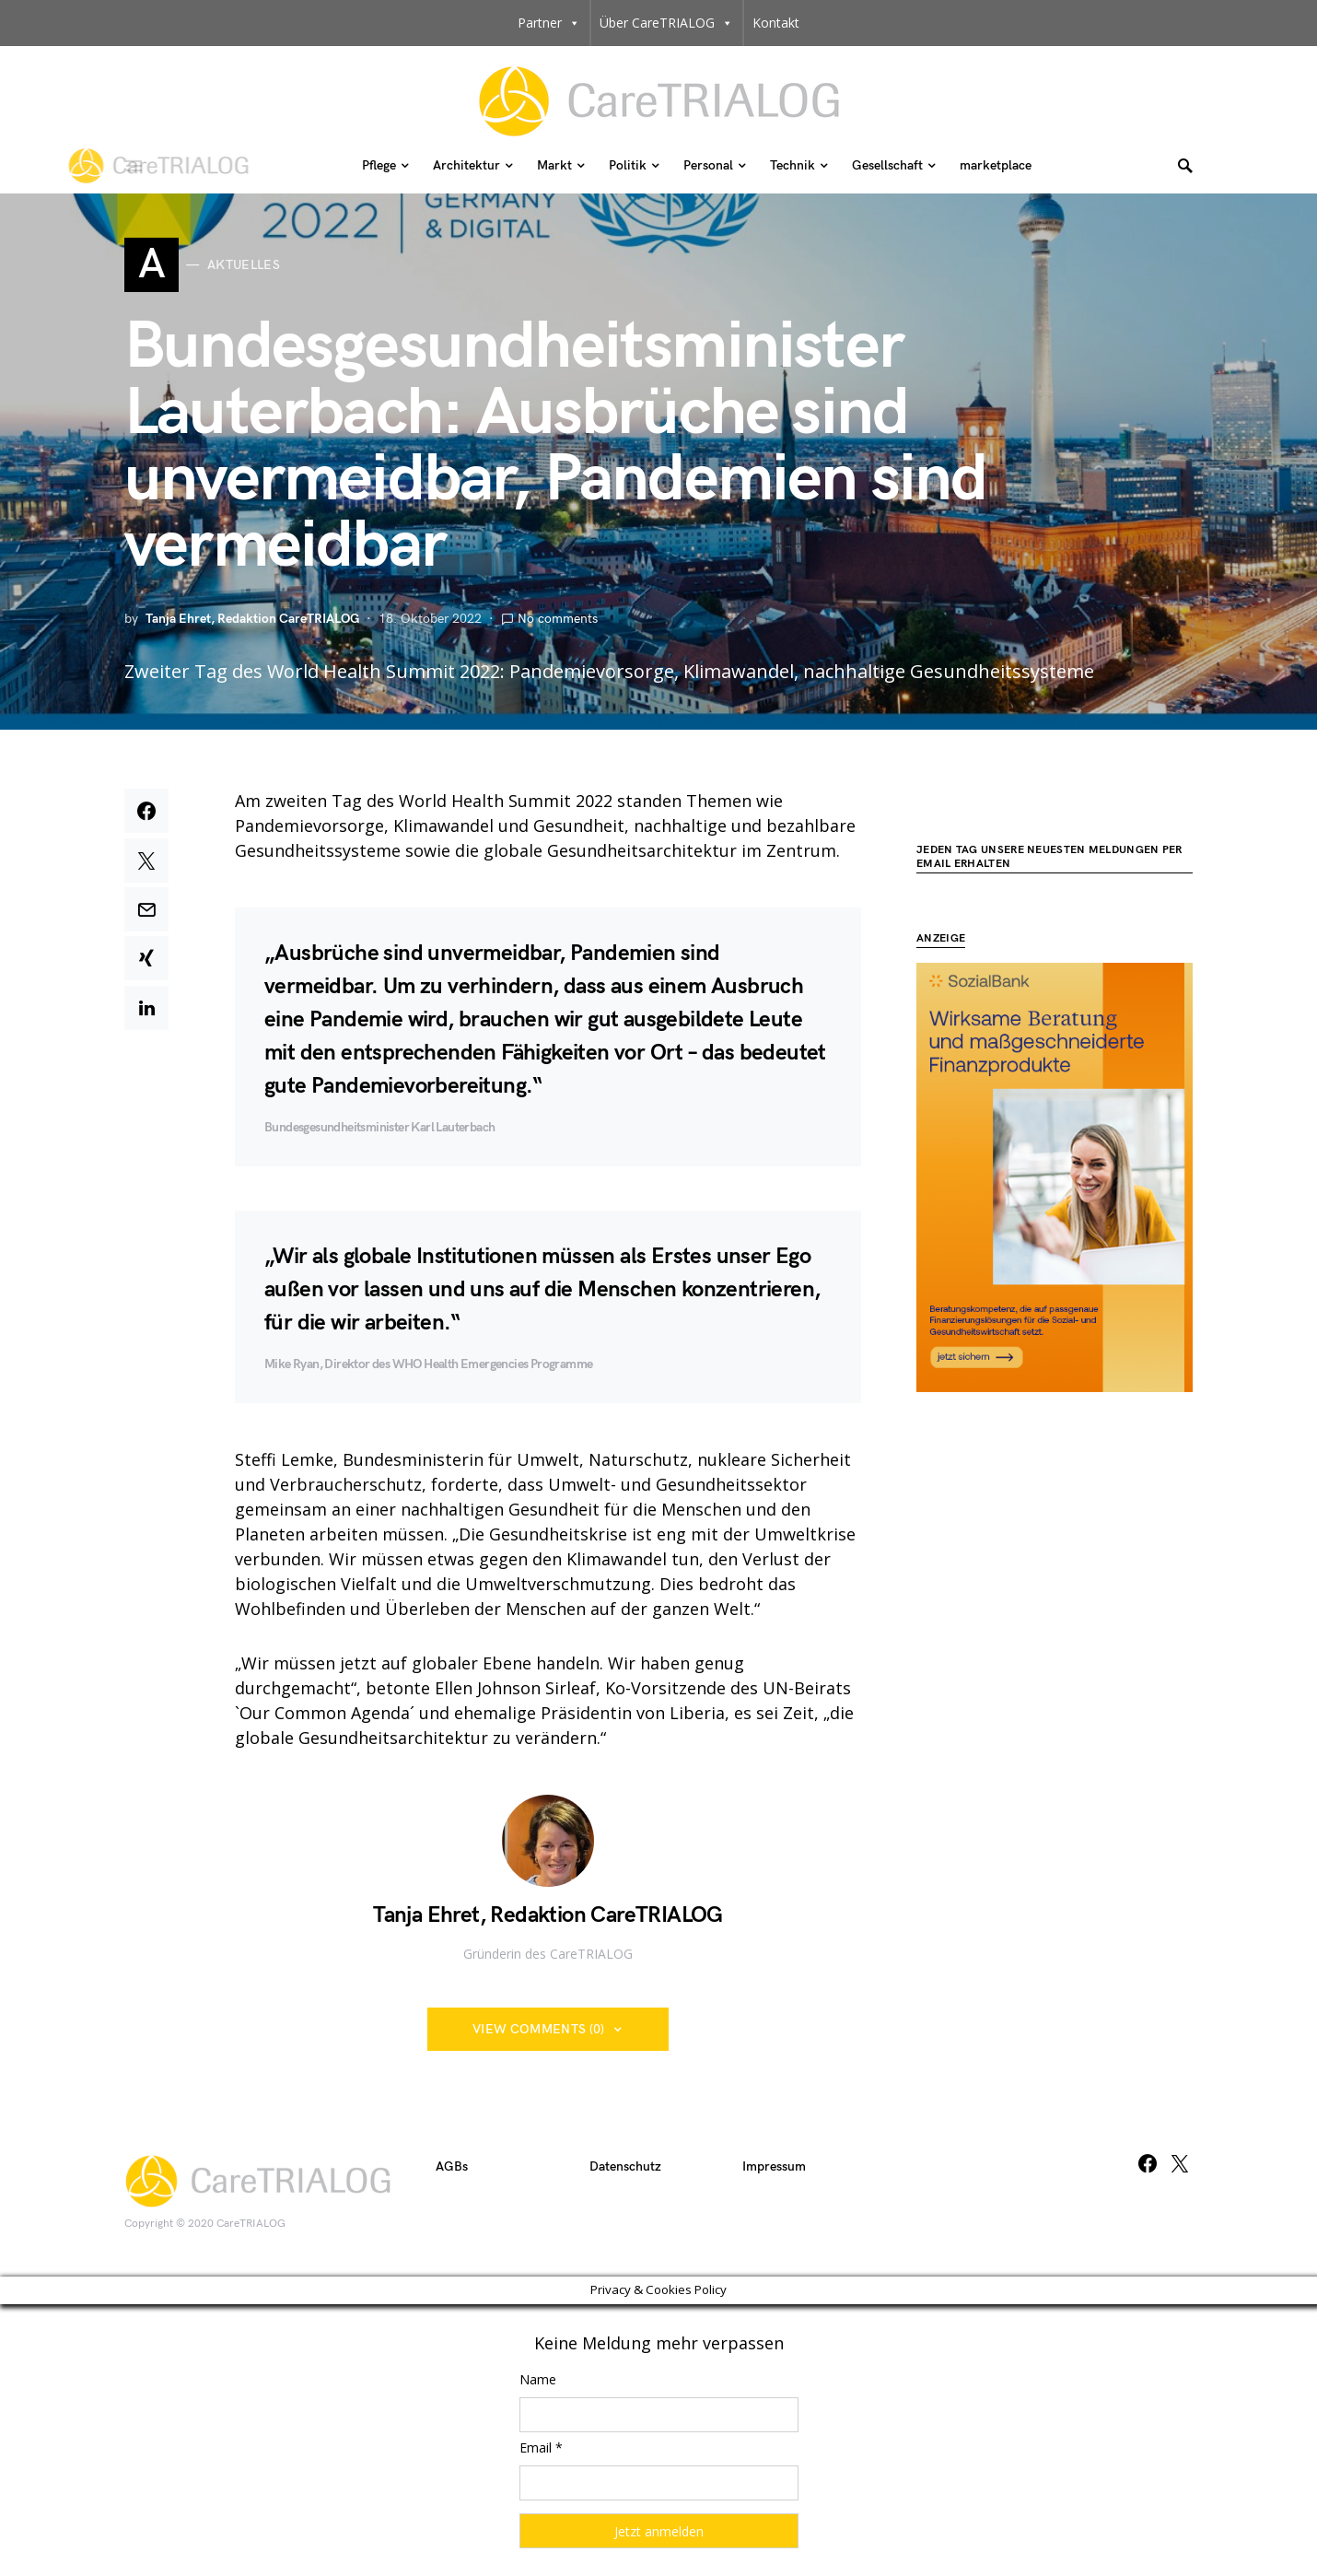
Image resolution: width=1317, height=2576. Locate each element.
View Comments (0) (538, 2034)
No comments (558, 623)
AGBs (452, 2171)
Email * (541, 2451)
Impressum (774, 2171)
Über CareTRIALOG (666, 23)
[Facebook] (1147, 2168)
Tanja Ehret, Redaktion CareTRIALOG (252, 623)
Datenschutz (625, 2171)
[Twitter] (1180, 2168)
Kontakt (775, 22)
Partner (549, 23)
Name (537, 2383)
